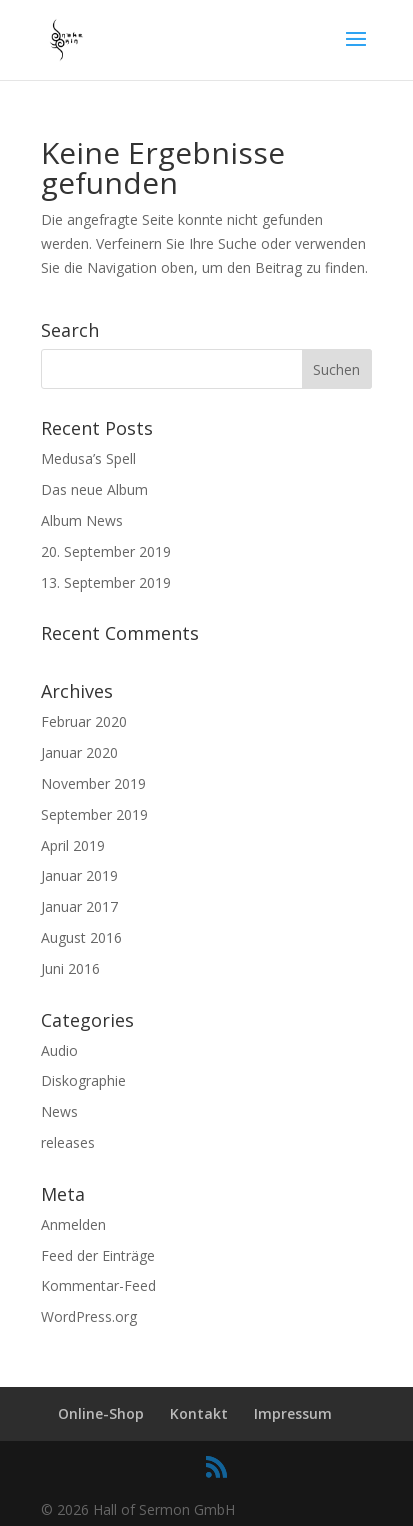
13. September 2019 (106, 582)
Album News (82, 520)
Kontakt (199, 1413)
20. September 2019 (106, 551)
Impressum (293, 1413)
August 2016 (81, 937)
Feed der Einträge (98, 1255)
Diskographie (83, 1080)
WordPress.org (89, 1316)
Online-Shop (101, 1413)
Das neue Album (94, 489)
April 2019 (73, 845)
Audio (59, 1050)
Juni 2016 (70, 968)
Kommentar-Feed (98, 1285)
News (59, 1111)
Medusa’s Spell (88, 458)
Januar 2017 (79, 906)
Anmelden (73, 1224)
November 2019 (93, 783)
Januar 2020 (79, 752)
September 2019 (94, 814)
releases (68, 1142)
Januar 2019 (79, 875)
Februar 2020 (84, 721)
